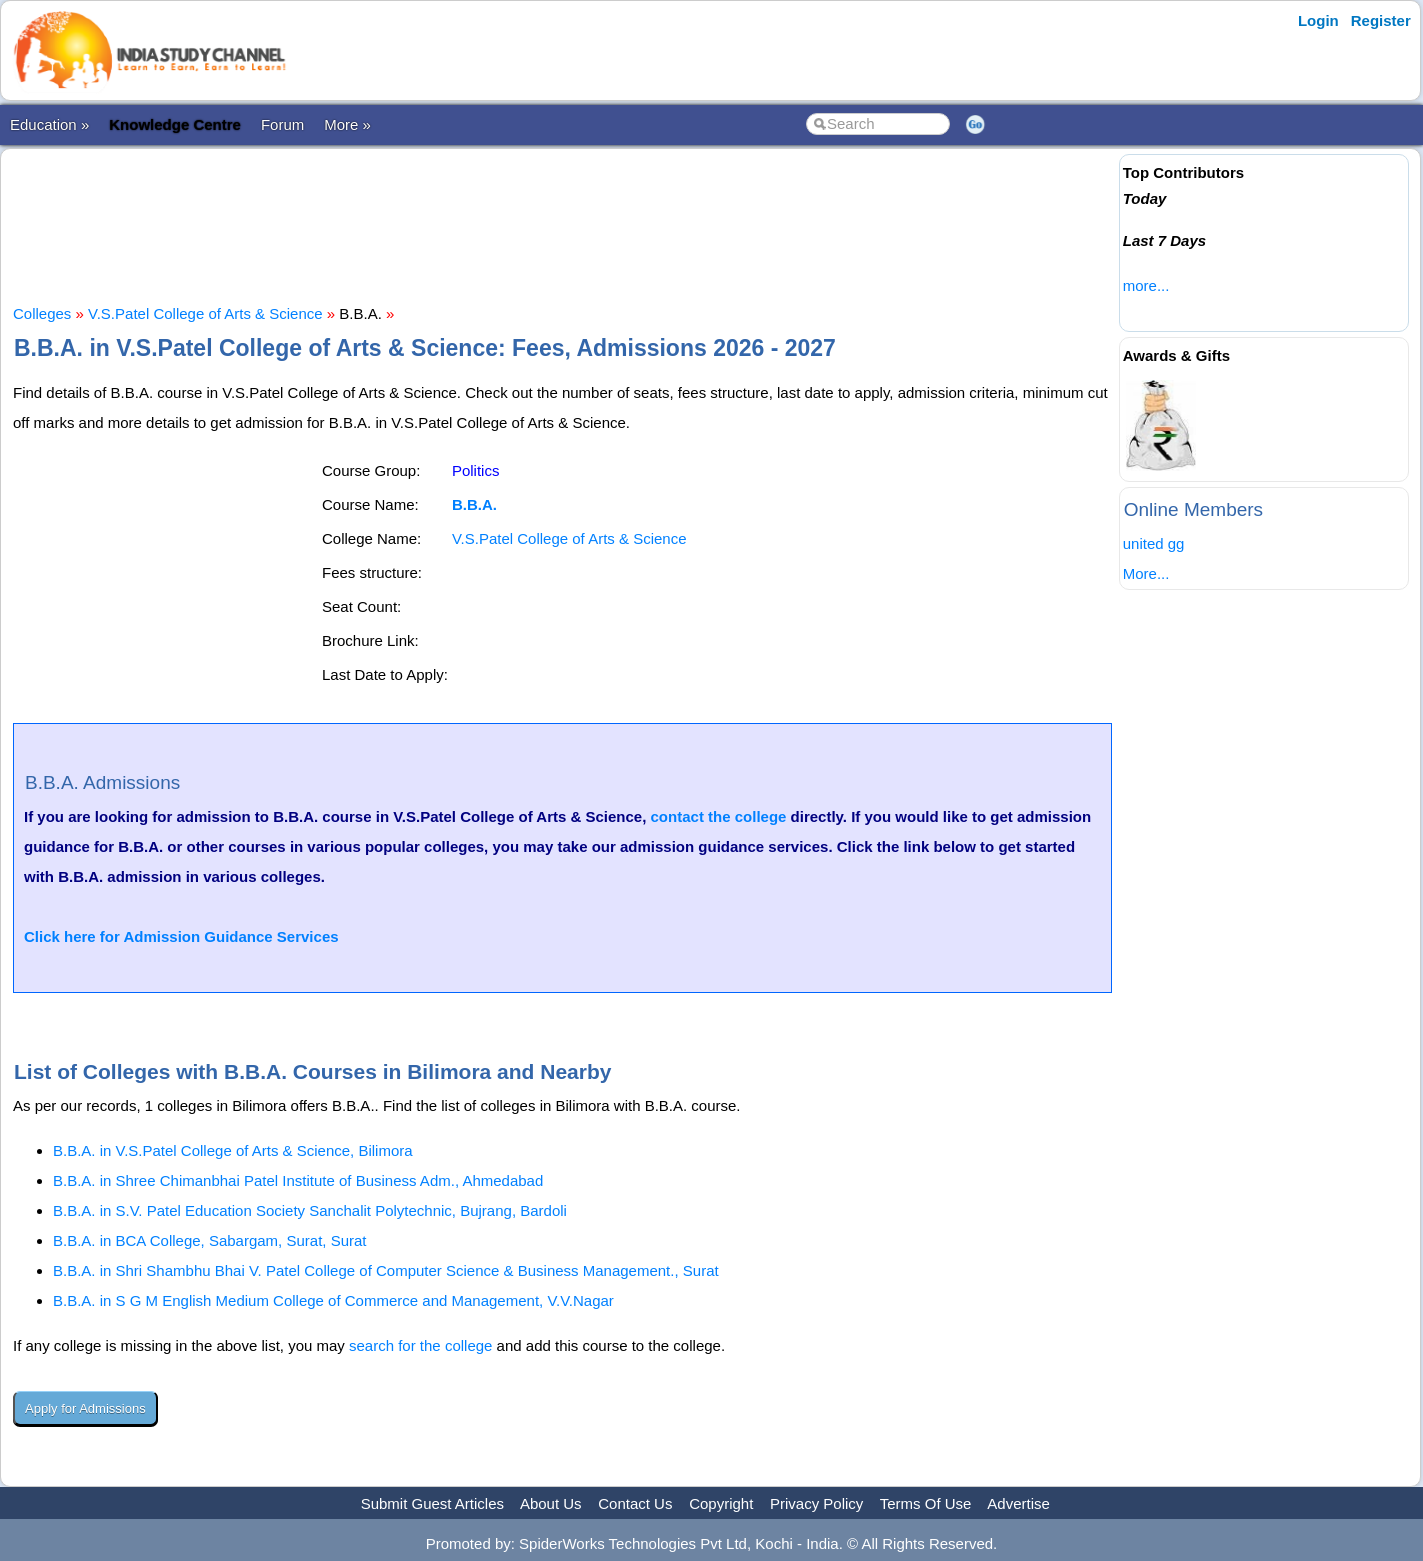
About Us (551, 1503)
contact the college (719, 816)
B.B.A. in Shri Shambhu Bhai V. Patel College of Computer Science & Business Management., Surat (386, 1270)
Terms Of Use (926, 1503)
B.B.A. (474, 504)
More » (347, 124)
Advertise (1018, 1503)
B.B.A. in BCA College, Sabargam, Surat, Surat (210, 1240)
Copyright (721, 1503)
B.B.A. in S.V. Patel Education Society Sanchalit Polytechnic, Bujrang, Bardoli (310, 1210)
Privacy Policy (816, 1503)
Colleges (42, 313)
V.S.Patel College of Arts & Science (205, 313)
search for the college (420, 1345)
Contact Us (635, 1503)
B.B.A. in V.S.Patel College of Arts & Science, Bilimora (233, 1150)
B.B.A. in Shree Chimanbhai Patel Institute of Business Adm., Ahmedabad (298, 1180)
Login (1318, 20)
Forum (282, 124)
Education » (49, 124)
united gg (1154, 543)
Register (1381, 20)
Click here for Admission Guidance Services (181, 936)
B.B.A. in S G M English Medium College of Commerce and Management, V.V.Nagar (333, 1300)
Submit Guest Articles (432, 1503)
